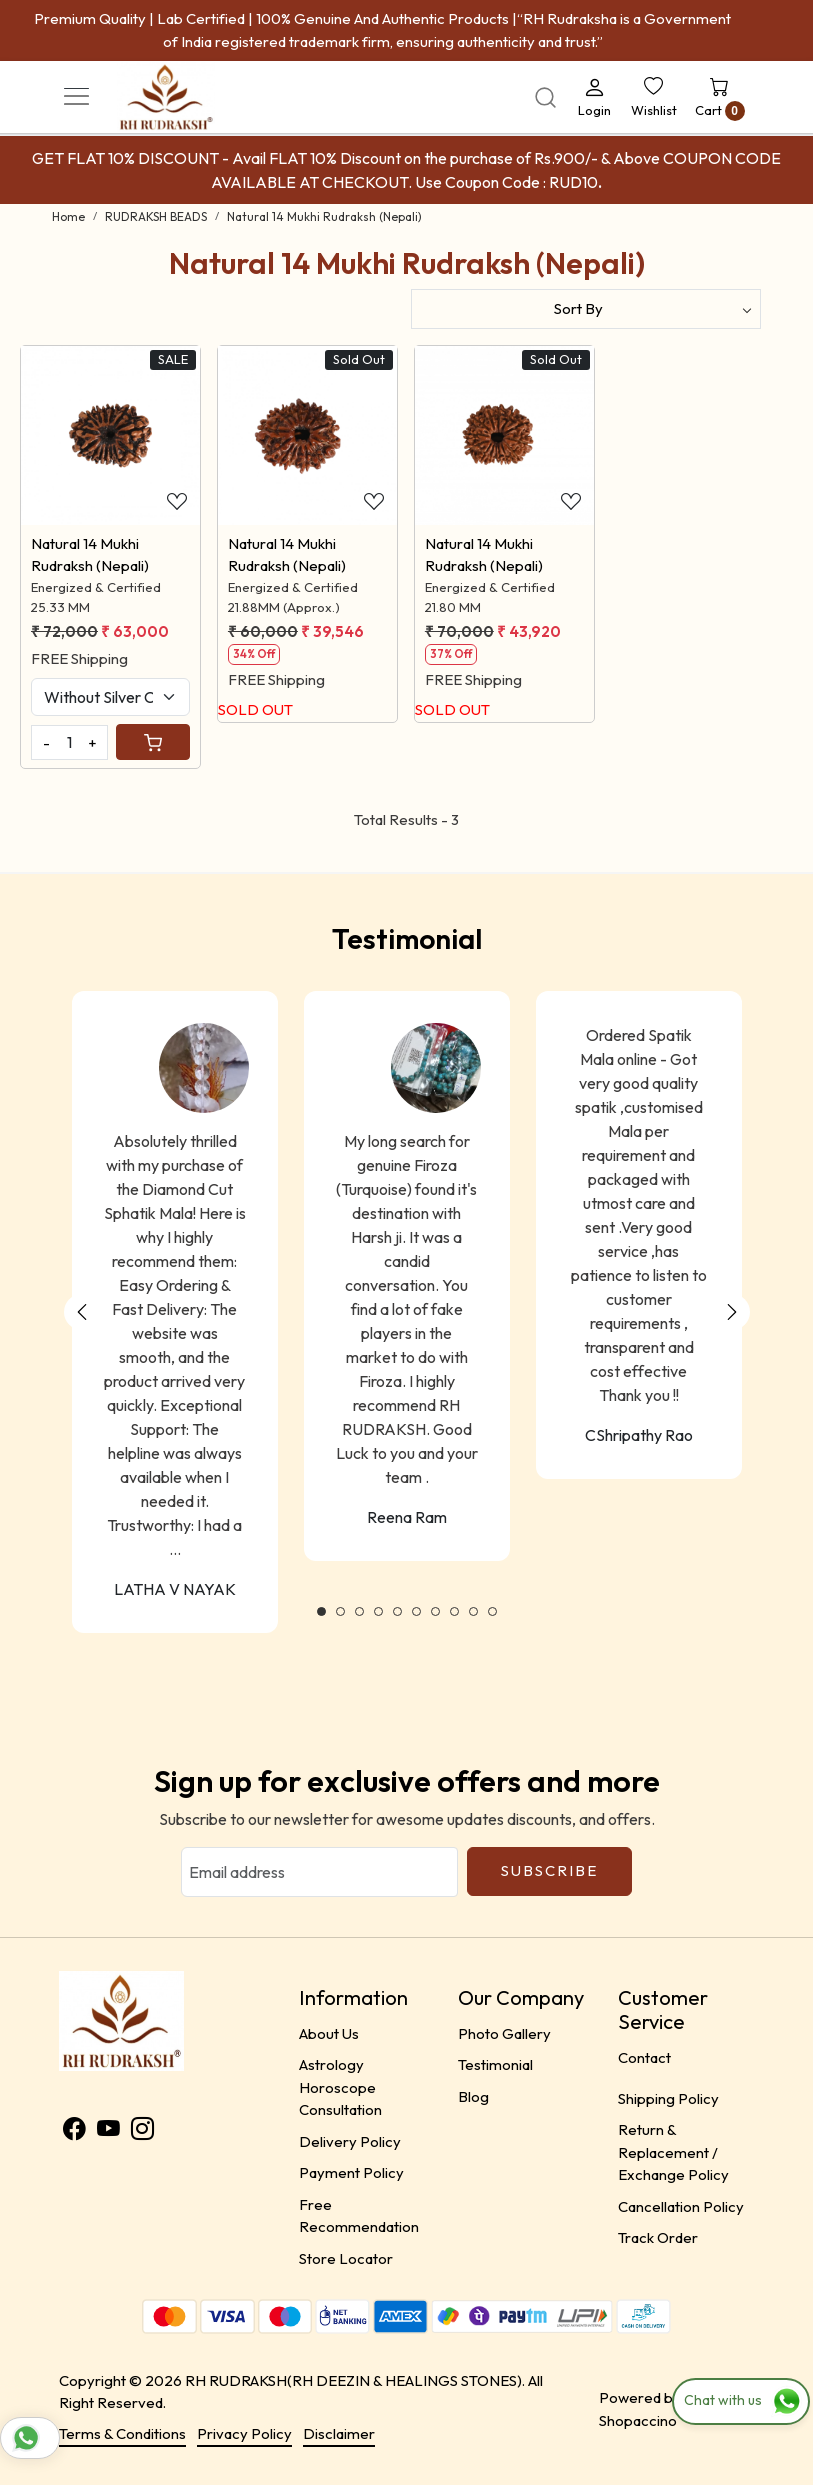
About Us (329, 2033)
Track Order (658, 2237)
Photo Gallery (504, 2033)
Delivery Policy (350, 2141)
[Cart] (153, 742)
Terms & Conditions (122, 2433)
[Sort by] (586, 309)
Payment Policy (351, 2172)
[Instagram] (142, 2131)
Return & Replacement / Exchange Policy (673, 2152)
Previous (82, 1312)
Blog (473, 2096)
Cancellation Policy (681, 2206)
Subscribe (549, 1870)
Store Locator (346, 2258)
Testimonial (495, 2064)
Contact (644, 2057)
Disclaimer (339, 2433)
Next (732, 1312)
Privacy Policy (244, 2433)
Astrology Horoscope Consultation (340, 2087)
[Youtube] (108, 2131)
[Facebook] (74, 2131)
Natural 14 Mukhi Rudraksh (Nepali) (90, 555)
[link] (545, 97)
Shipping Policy (668, 2098)
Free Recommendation (359, 2216)
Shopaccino (638, 2420)
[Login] (594, 97)
